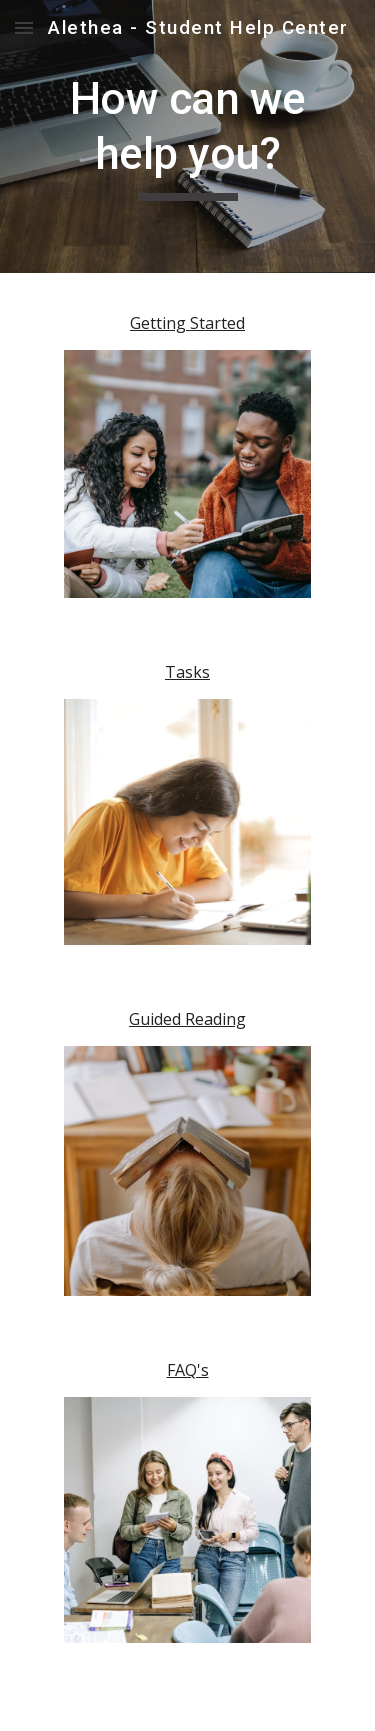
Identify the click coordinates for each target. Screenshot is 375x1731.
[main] (188, 136)
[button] (24, 27)
